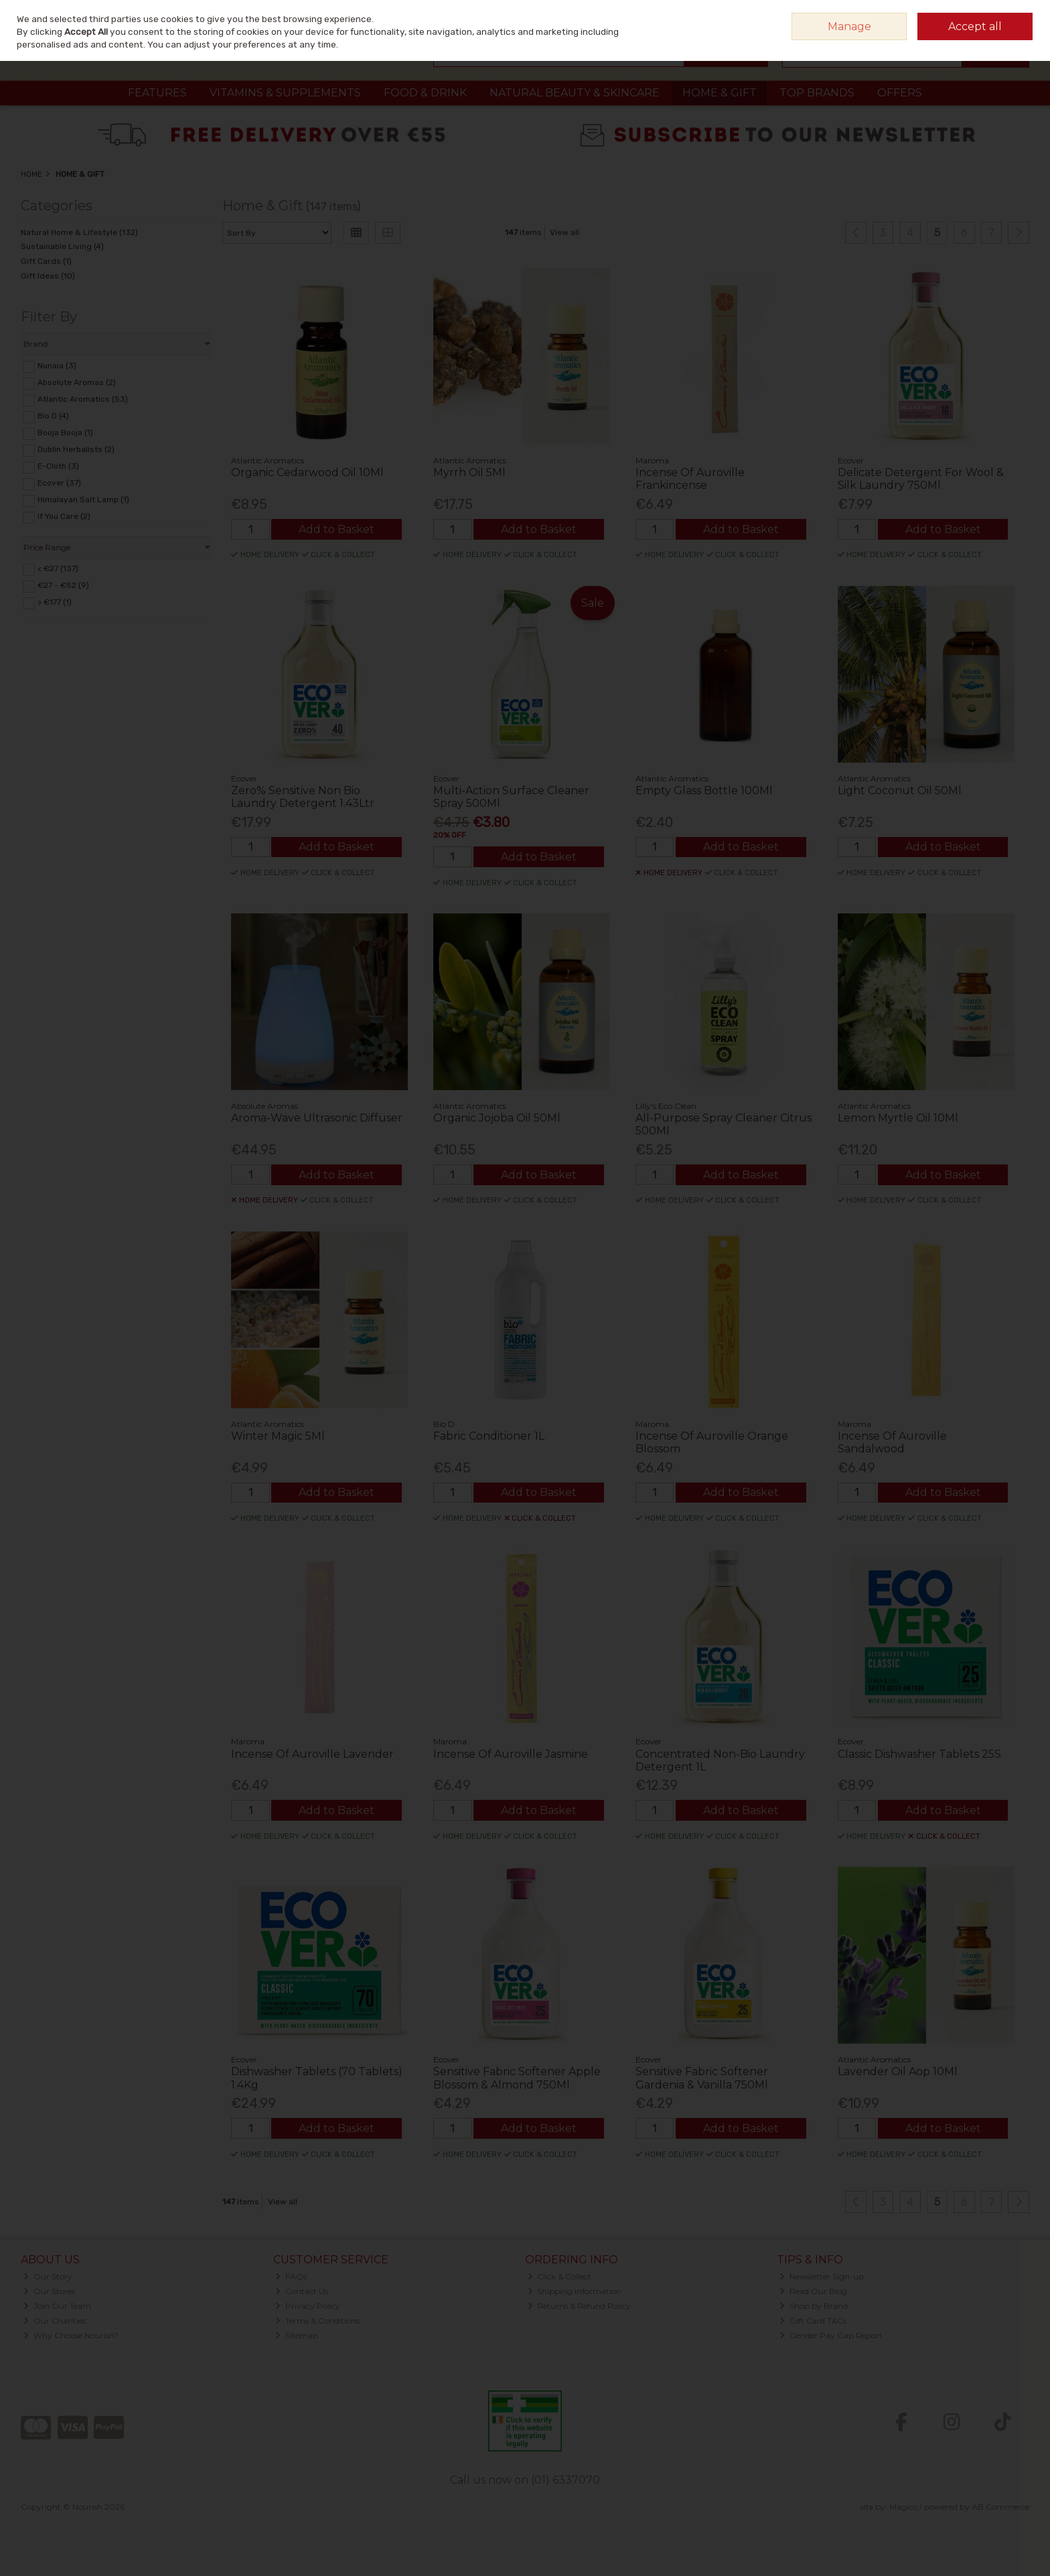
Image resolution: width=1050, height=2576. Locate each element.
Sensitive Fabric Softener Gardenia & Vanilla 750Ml (701, 2078)
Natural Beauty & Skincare (575, 92)
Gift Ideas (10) (48, 276)
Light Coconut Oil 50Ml (900, 790)
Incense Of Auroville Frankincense (690, 478)
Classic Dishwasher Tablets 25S (919, 1754)
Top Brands (816, 92)
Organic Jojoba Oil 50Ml (496, 1118)
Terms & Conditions (317, 2321)
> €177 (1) (55, 602)
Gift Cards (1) (46, 261)
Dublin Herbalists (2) (76, 449)
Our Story (47, 2276)
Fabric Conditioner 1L (488, 1436)
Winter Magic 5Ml (278, 1436)
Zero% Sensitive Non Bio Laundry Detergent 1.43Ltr (302, 797)
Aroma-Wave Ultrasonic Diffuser (316, 1118)
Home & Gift (719, 92)
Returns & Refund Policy (579, 2306)
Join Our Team (57, 2306)
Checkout (995, 53)
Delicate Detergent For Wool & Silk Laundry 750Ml (921, 478)
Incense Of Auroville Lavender (312, 1754)
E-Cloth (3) (58, 466)
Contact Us (301, 2291)
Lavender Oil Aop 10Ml (898, 2071)
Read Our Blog (813, 2291)
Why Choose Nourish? (71, 2335)
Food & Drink (425, 92)
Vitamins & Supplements (285, 92)
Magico (903, 2507)
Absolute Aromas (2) (77, 382)
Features (157, 92)
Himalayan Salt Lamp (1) (83, 499)
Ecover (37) (59, 482)
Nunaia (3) (57, 365)
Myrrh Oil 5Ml (469, 472)
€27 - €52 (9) (63, 585)
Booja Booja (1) (65, 432)
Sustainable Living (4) (62, 246)
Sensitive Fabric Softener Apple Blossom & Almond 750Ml (517, 2078)
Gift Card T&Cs (812, 2321)
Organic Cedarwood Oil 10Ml (307, 472)
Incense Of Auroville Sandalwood (892, 1442)
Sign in (989, 16)
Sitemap (296, 2335)
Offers (899, 92)
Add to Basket (336, 529)
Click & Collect (560, 2276)
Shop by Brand (813, 2306)
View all (564, 232)
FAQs (291, 2276)
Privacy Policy (307, 2306)
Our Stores (49, 2291)
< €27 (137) (58, 568)
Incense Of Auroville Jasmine (510, 1754)
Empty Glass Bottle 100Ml (704, 790)
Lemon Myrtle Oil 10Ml (898, 1118)
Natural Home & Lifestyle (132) (79, 232)
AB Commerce (1000, 2507)
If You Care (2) (64, 516)
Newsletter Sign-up (821, 2276)
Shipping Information (575, 2291)
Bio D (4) (53, 416)
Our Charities (54, 2321)
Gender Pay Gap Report (831, 2335)
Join (1021, 16)
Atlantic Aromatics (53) (83, 399)
